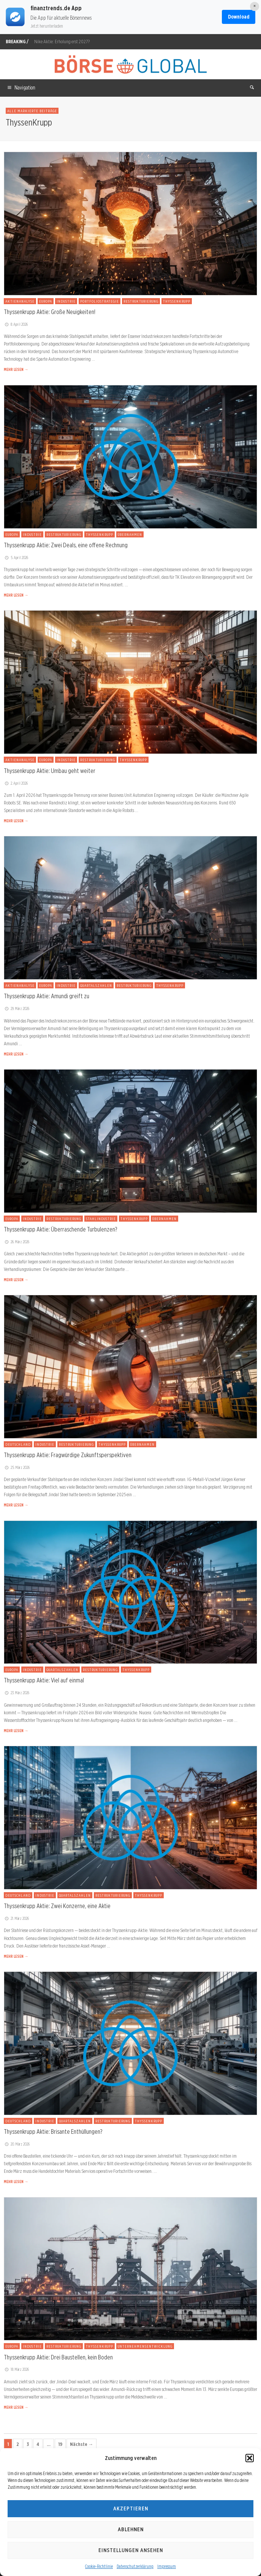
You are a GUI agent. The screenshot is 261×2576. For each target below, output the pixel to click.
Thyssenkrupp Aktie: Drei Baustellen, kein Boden (58, 2357)
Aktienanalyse (20, 301)
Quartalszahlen (96, 985)
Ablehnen (131, 2529)
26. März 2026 (16, 1241)
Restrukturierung (140, 301)
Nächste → (81, 2444)
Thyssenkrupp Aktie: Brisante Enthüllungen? (53, 2131)
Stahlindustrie (101, 1218)
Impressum (166, 2566)
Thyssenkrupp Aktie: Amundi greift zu (46, 996)
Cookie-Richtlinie (99, 2566)
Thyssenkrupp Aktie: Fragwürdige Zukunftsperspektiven (67, 1455)
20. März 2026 (17, 2144)
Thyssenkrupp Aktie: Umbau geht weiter (49, 770)
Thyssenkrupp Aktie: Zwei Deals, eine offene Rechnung (66, 545)
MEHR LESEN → (16, 369)
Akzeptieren (130, 2508)
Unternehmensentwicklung (145, 2346)
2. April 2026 (16, 783)
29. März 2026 (16, 1008)
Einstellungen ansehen (130, 2550)
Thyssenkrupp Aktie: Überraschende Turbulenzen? (60, 1229)
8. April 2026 (16, 324)
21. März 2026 (16, 1918)
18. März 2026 (16, 2369)
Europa (45, 301)
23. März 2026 (16, 1692)
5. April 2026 (16, 557)
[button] (249, 2458)
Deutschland (18, 1444)
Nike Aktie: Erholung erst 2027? (62, 41)
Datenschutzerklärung (135, 2566)
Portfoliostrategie (99, 301)
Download (238, 17)
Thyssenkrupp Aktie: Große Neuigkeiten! (49, 312)
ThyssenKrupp (176, 301)
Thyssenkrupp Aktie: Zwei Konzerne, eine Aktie (57, 1906)
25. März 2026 (17, 1467)
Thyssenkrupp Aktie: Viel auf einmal (44, 1680)
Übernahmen (130, 534)
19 (60, 2444)
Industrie (66, 301)
